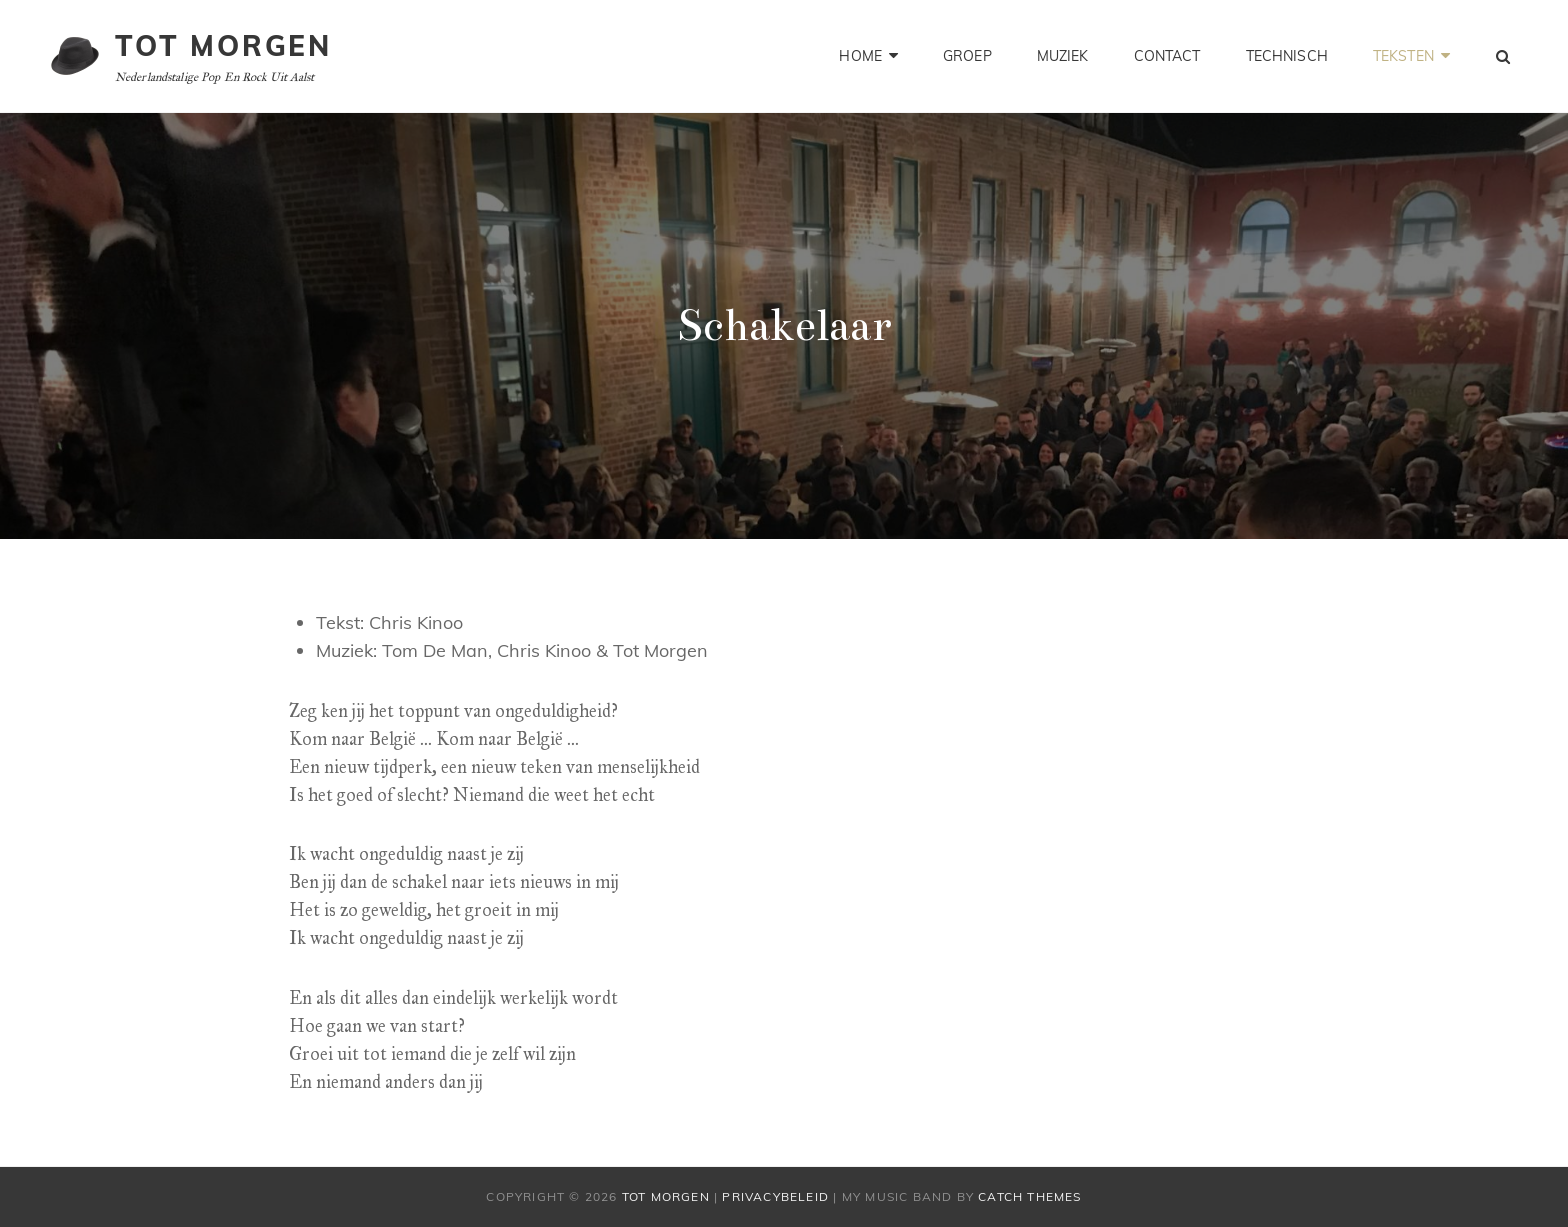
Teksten (1403, 56)
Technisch (1287, 56)
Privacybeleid (775, 1196)
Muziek (1063, 56)
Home (860, 56)
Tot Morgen (223, 45)
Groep (967, 56)
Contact (1167, 56)
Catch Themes (1029, 1196)
